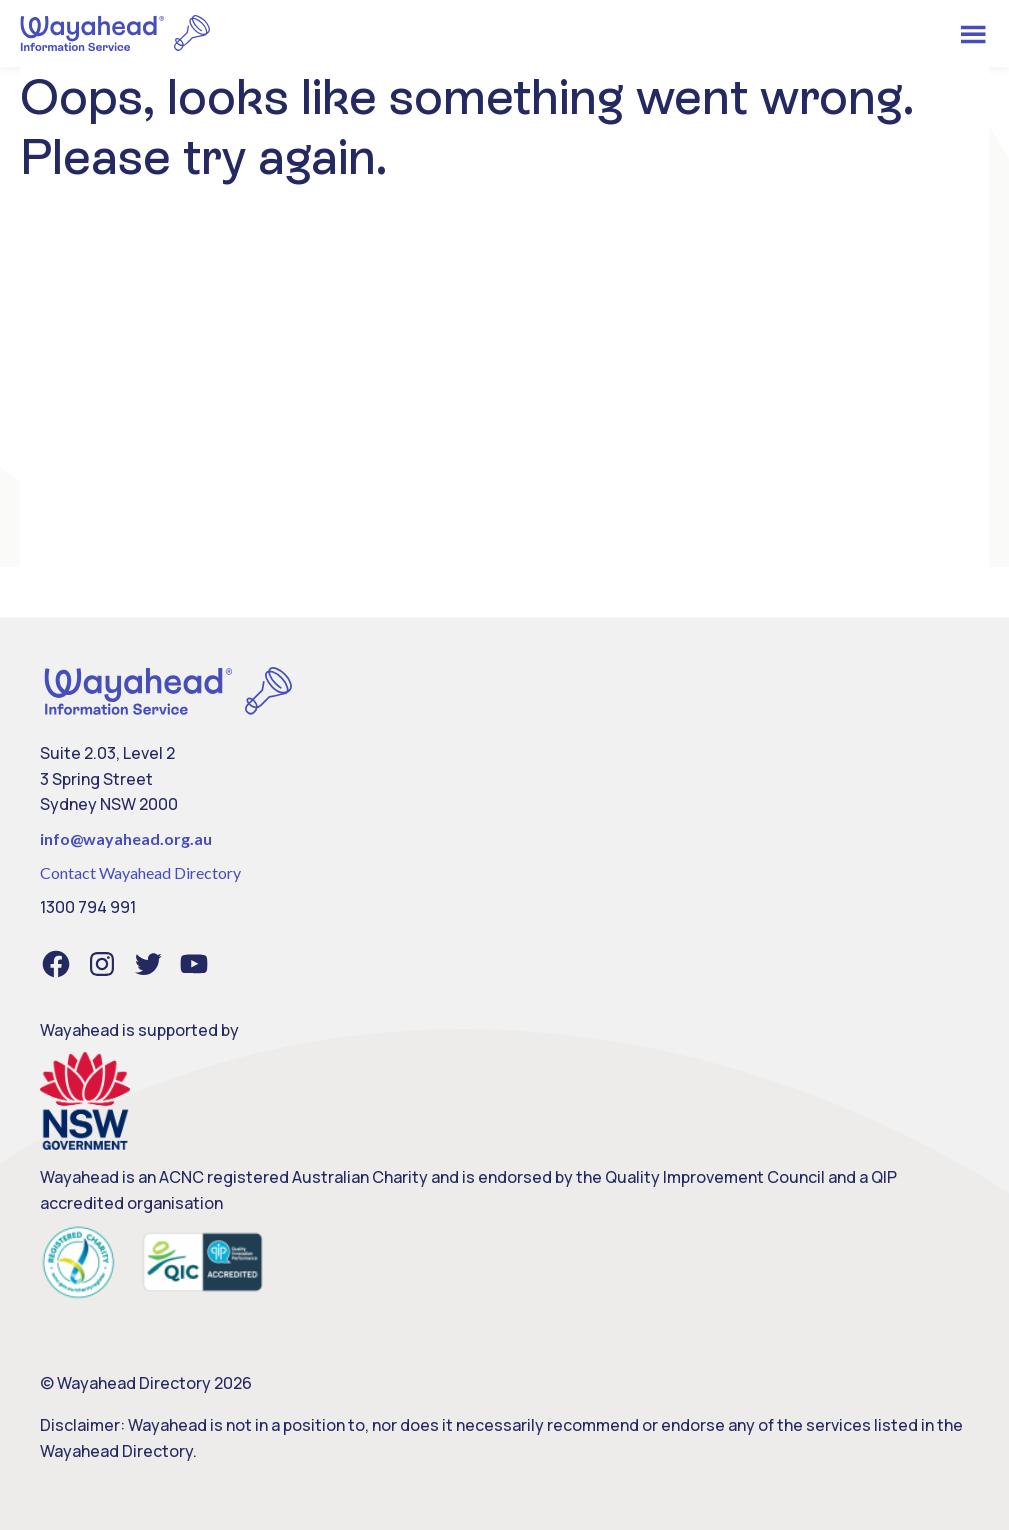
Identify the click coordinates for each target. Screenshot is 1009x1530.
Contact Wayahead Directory (140, 872)
